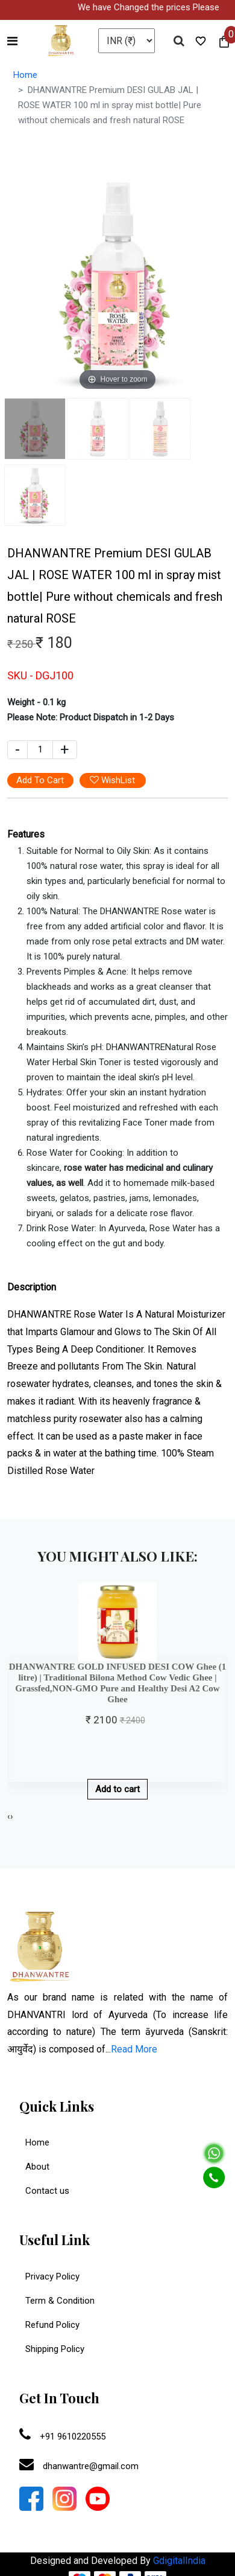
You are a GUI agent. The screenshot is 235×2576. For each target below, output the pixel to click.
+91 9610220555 (62, 2436)
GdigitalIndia (179, 2560)
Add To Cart (40, 780)
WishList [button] (112, 780)
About (37, 2166)
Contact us (47, 2190)
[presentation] (8, 1816)
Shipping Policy (51, 2349)
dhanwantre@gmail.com (79, 2466)
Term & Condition (57, 2300)
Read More (134, 2049)
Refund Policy (49, 2324)
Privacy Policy (49, 2276)
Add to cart (117, 1789)
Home (25, 74)
